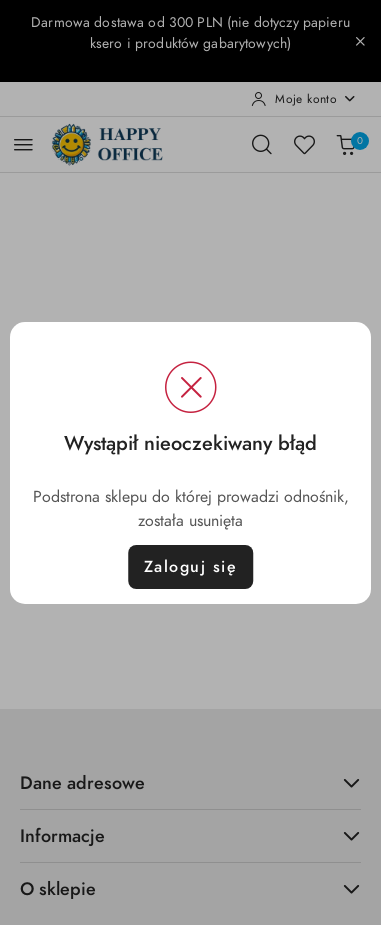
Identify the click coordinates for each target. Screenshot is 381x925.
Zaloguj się (191, 567)
